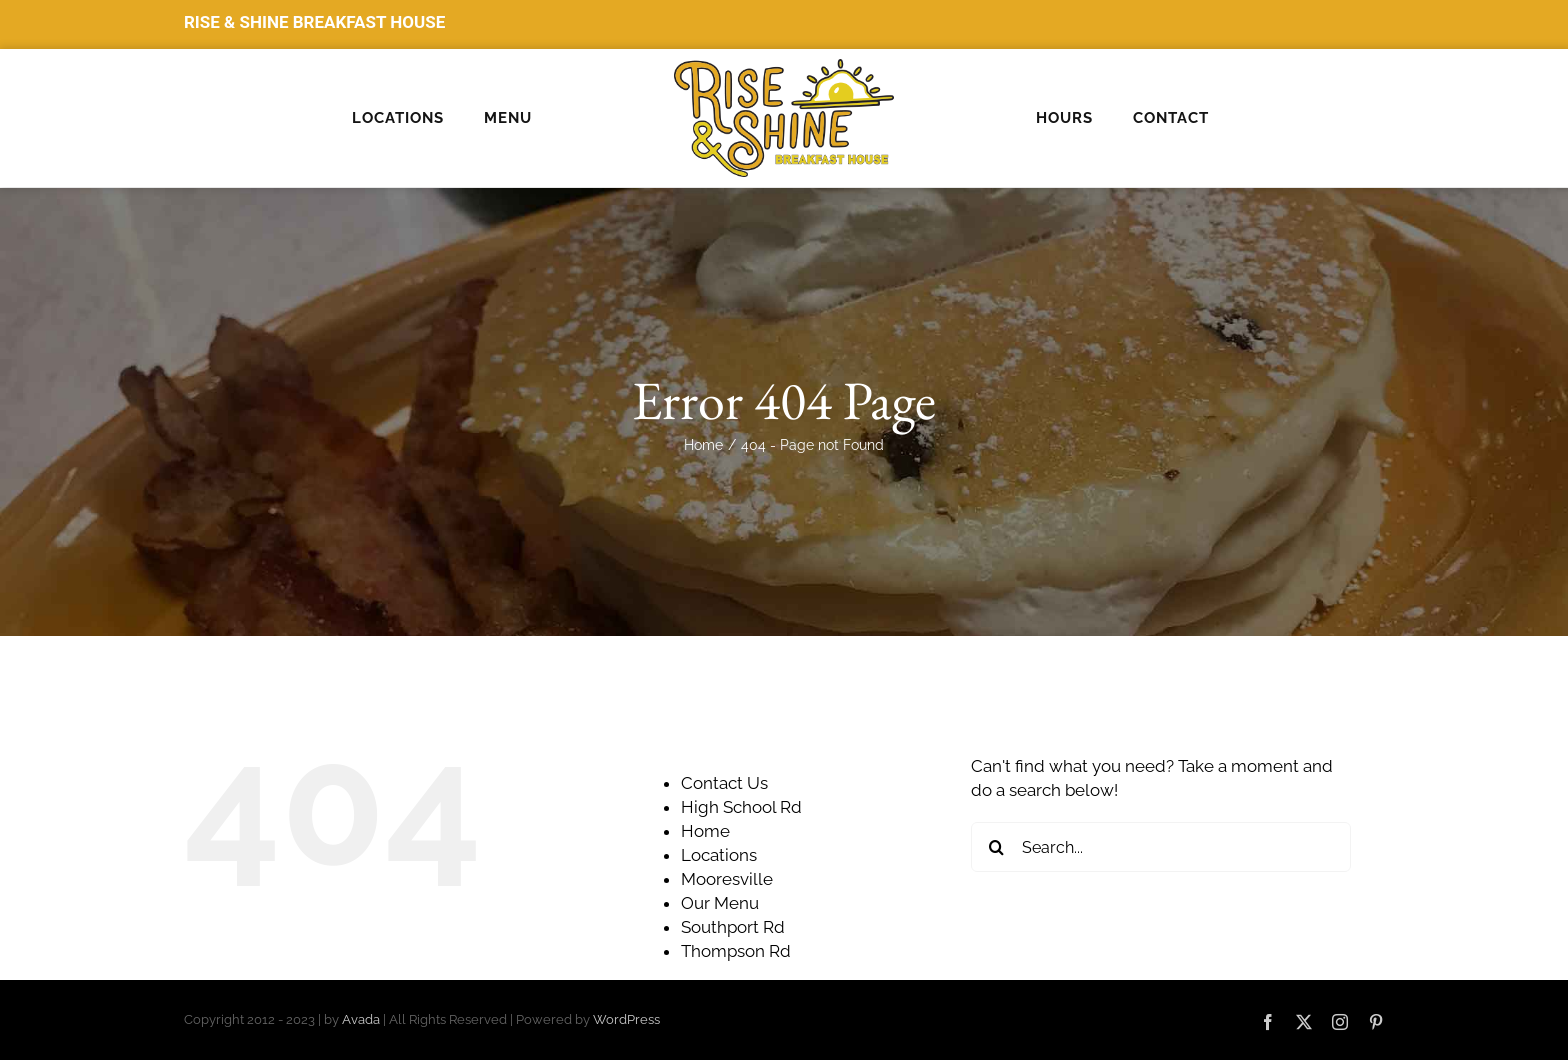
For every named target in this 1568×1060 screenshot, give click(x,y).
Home (705, 831)
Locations (719, 855)
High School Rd (741, 807)
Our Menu (720, 903)
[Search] (996, 847)
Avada (361, 1019)
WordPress (626, 1019)
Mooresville (727, 879)
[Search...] (1161, 847)
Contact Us (724, 783)
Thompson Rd (736, 951)
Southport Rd (733, 927)
